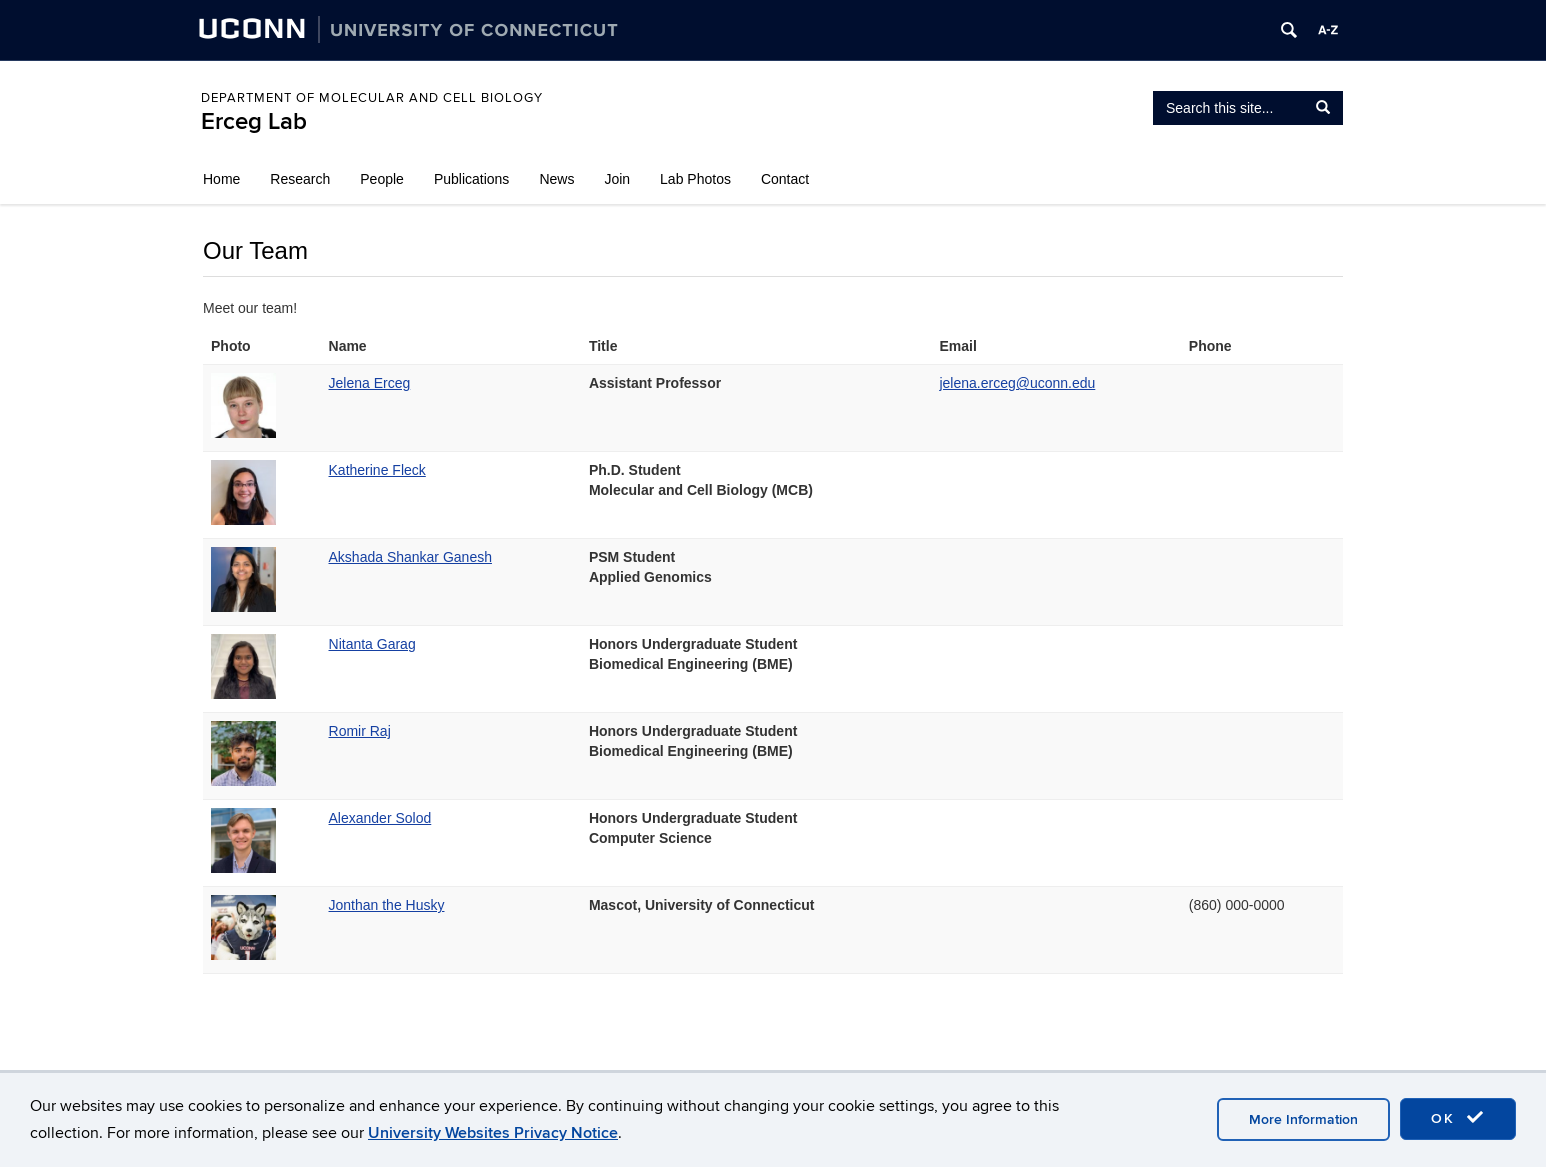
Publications (472, 179)
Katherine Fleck (377, 470)
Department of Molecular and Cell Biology (372, 98)
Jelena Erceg (370, 383)
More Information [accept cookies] (1303, 1119)
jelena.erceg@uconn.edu (1017, 383)
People (382, 179)
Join (617, 179)
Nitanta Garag (372, 644)
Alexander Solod (380, 818)
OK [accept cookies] (1458, 1118)
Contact (785, 179)
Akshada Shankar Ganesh (410, 557)
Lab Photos (695, 179)
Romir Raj (360, 731)
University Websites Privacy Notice (493, 1133)
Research (300, 179)
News (556, 179)
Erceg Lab (254, 121)
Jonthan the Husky (387, 905)
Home (221, 179)
